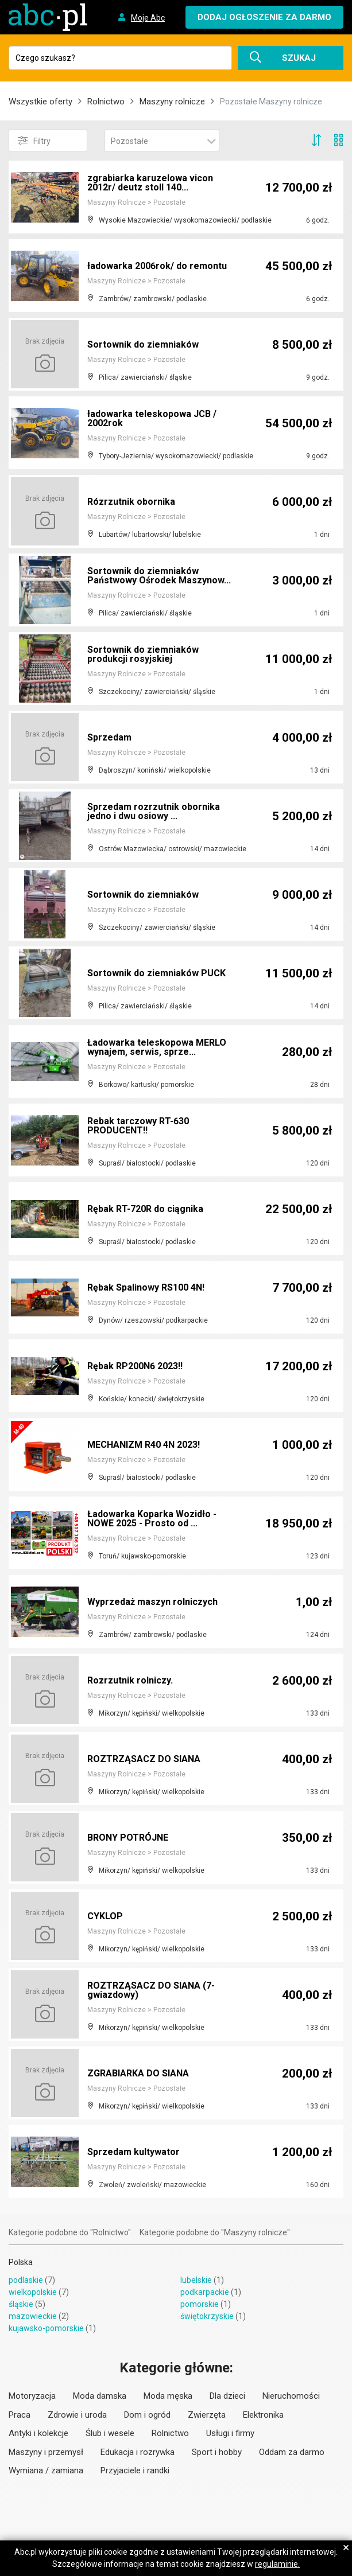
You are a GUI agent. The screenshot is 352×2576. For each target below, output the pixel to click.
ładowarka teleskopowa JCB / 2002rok (151, 418)
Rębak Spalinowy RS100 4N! (145, 1287)
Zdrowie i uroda (77, 2415)
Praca (19, 2415)
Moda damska (99, 2396)
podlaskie (26, 2280)
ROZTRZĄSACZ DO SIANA (143, 1758)
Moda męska (168, 2396)
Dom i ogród (147, 2415)
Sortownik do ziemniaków (143, 344)
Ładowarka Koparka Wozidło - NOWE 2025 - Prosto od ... (151, 1519)
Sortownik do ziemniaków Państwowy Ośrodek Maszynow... (159, 576)
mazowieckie (33, 2316)
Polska (21, 2262)
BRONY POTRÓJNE (127, 1837)
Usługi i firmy (230, 2433)
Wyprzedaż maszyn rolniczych (152, 1601)
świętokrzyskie (207, 2316)
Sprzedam (109, 737)
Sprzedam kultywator (133, 2151)
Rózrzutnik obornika (131, 501)
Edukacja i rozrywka (137, 2452)
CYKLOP (105, 1916)
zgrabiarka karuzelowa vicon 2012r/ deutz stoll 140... (150, 183)
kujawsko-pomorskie (46, 2328)
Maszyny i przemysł (46, 2452)
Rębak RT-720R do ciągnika (145, 1208)
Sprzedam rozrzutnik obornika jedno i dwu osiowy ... (153, 811)
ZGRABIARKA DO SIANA (138, 2073)
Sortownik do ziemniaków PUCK (156, 973)
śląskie (21, 2304)
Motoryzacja (32, 2396)
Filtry (34, 140)
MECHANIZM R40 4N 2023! (143, 1444)
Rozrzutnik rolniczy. (130, 1680)
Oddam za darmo (291, 2452)
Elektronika (263, 2415)
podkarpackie (204, 2292)
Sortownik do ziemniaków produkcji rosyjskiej (143, 654)
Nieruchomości (291, 2396)
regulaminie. (277, 2564)
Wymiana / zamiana (46, 2470)
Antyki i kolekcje (38, 2433)
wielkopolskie (33, 2292)
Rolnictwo (106, 101)
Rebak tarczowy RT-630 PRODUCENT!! (138, 1126)
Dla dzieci (227, 2396)
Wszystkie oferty (40, 101)
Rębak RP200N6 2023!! (135, 1366)
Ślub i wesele (110, 2433)
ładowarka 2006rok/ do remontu (157, 265)
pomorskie (199, 2304)
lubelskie (196, 2280)
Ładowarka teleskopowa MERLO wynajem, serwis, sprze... (156, 1047)
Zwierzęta (207, 2415)
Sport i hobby (217, 2452)
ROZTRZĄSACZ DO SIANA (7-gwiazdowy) (151, 1990)
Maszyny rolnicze (172, 101)
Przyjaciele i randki (134, 2470)
